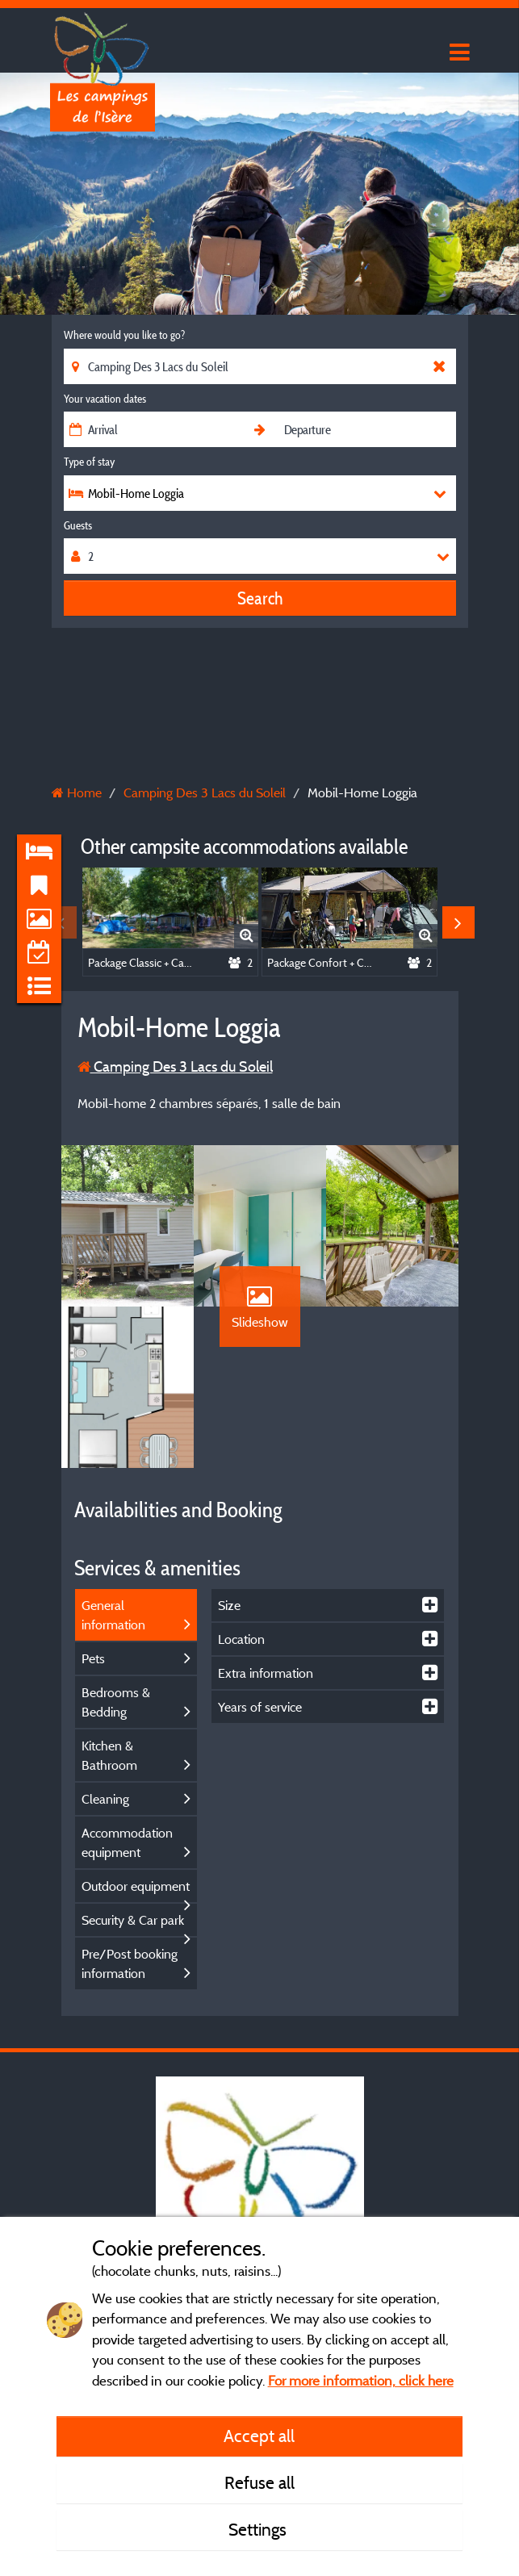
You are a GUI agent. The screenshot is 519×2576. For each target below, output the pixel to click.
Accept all (259, 2435)
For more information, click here (361, 2380)
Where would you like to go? (124, 335)
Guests (78, 525)
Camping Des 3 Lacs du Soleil (175, 1066)
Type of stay (89, 461)
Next (458, 922)
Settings (259, 2529)
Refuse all (259, 2482)
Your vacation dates (105, 398)
